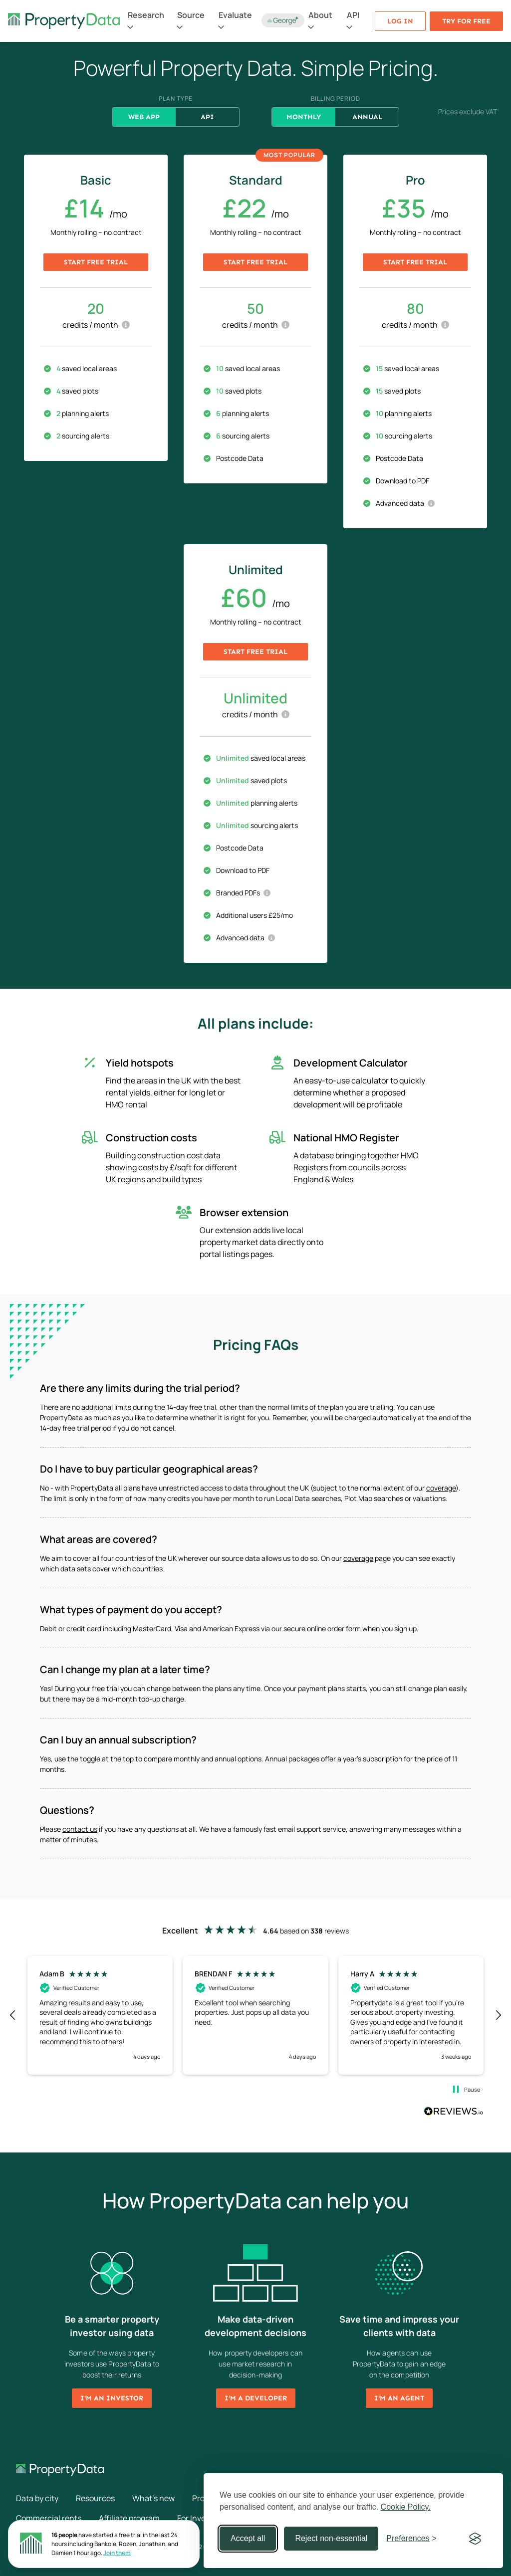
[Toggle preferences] (411, 2538)
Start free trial (96, 262)
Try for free (466, 21)
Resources (95, 2498)
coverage (441, 1488)
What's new (153, 2498)
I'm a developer (256, 2398)
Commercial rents (48, 2518)
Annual (367, 117)
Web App (144, 117)
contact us (79, 1829)
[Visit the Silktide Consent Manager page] (475, 2539)
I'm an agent (399, 2398)
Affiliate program (129, 2518)
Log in (400, 21)
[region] (255, 2015)
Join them (117, 2553)
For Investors (200, 2518)
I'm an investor (111, 2398)
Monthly (303, 117)
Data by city (37, 2498)
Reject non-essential (331, 2538)
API (207, 117)
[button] (13, 2015)
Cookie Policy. (406, 2507)
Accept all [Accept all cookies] (248, 2538)
